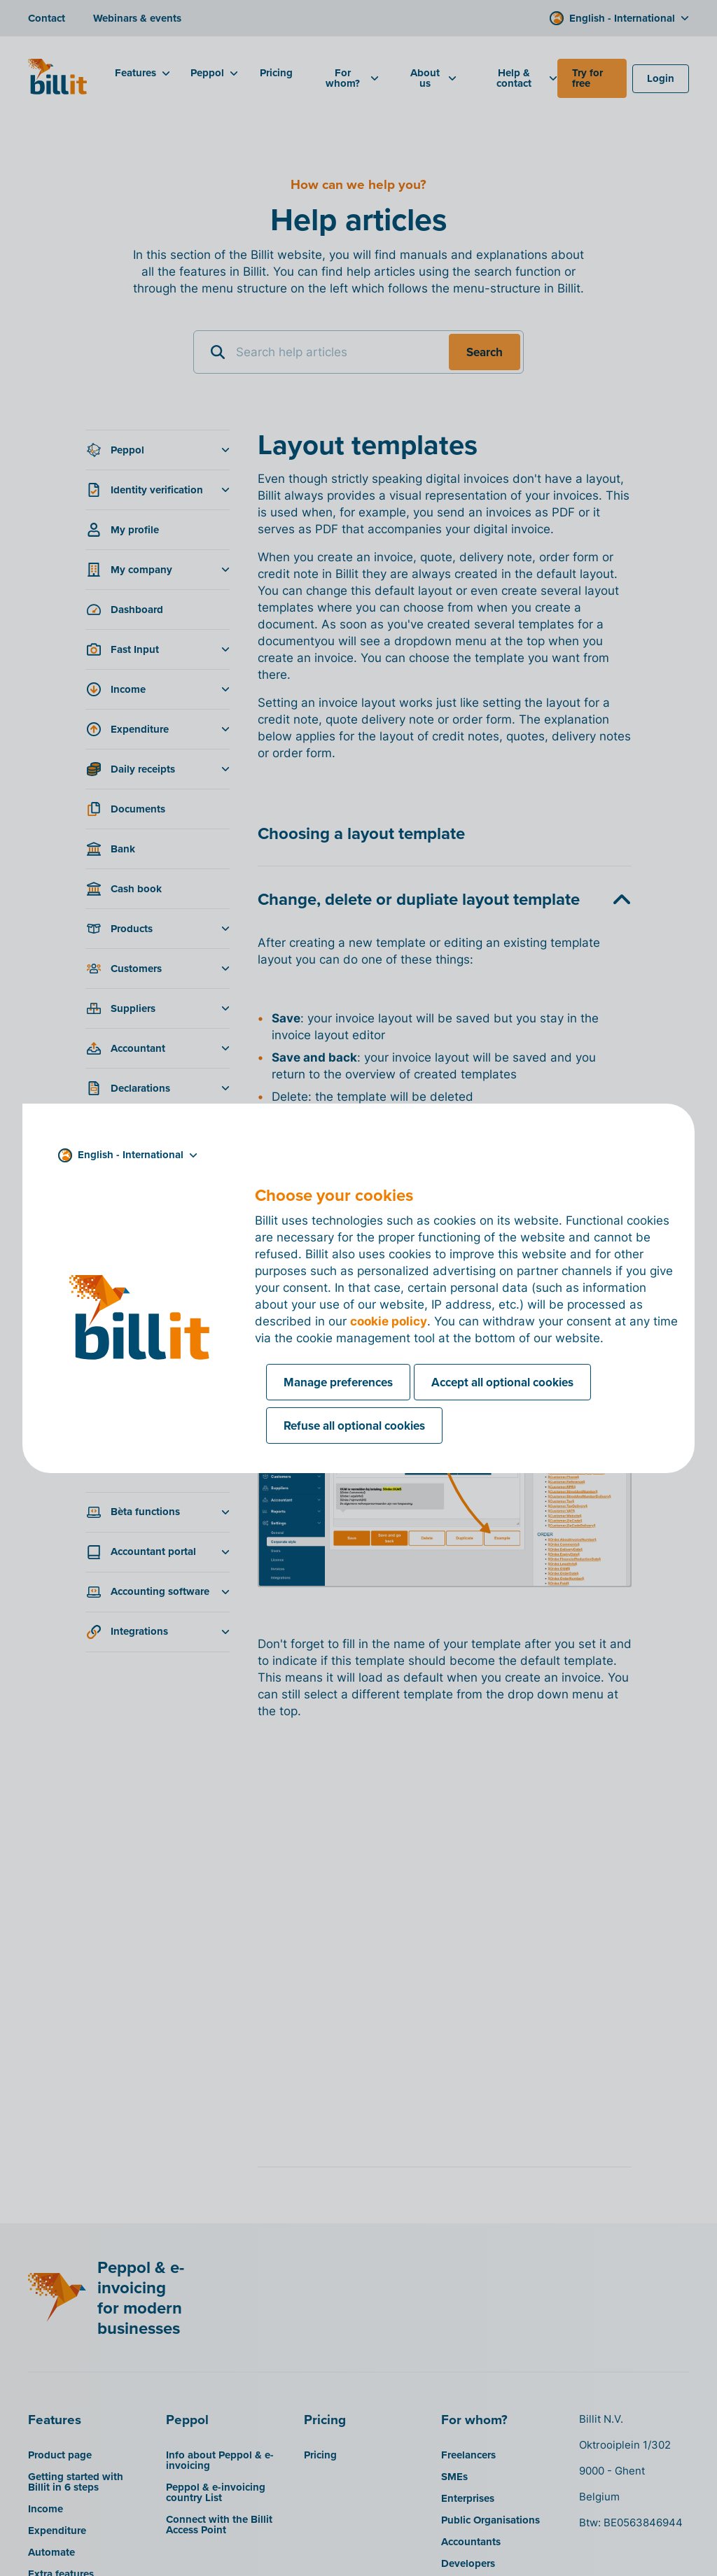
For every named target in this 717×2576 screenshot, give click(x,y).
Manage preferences (338, 1382)
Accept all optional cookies (502, 1382)
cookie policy (388, 1321)
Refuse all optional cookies (354, 1425)
